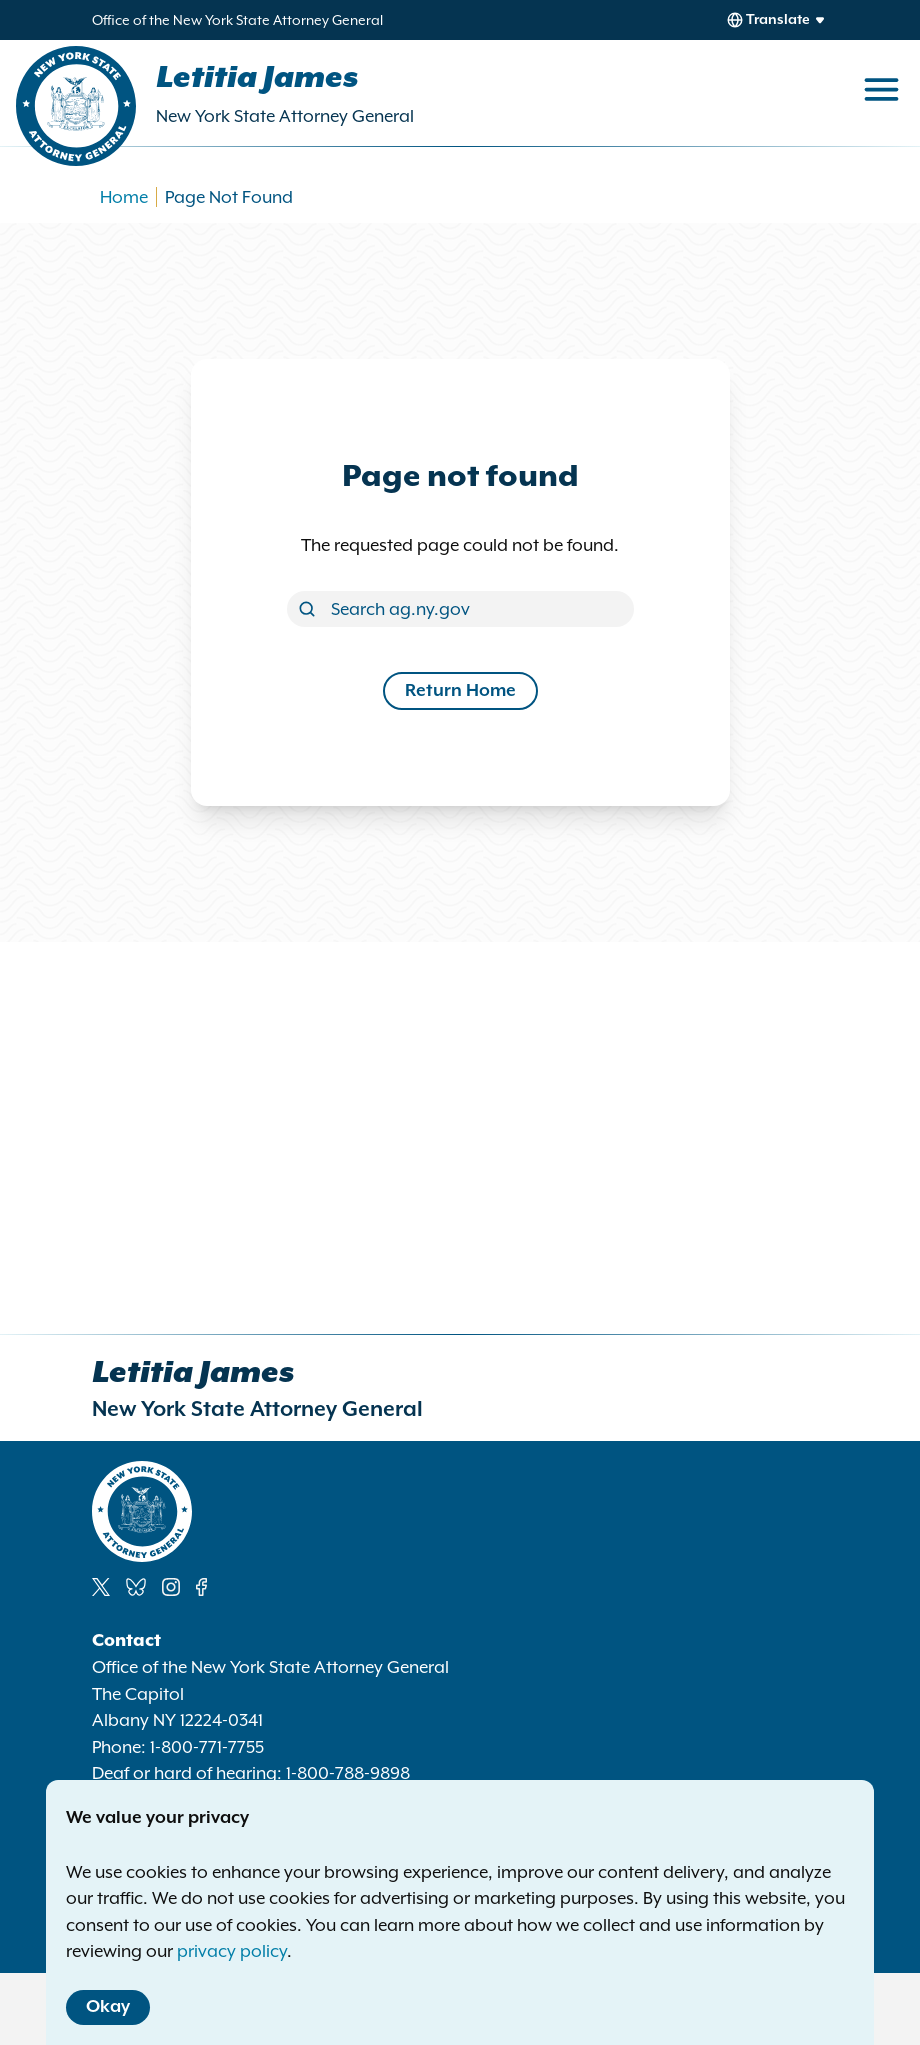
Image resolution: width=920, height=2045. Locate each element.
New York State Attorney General (285, 116)
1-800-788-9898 (348, 1773)
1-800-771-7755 (207, 1747)
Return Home (460, 691)
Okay (108, 2007)
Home (124, 197)
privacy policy (232, 1951)
